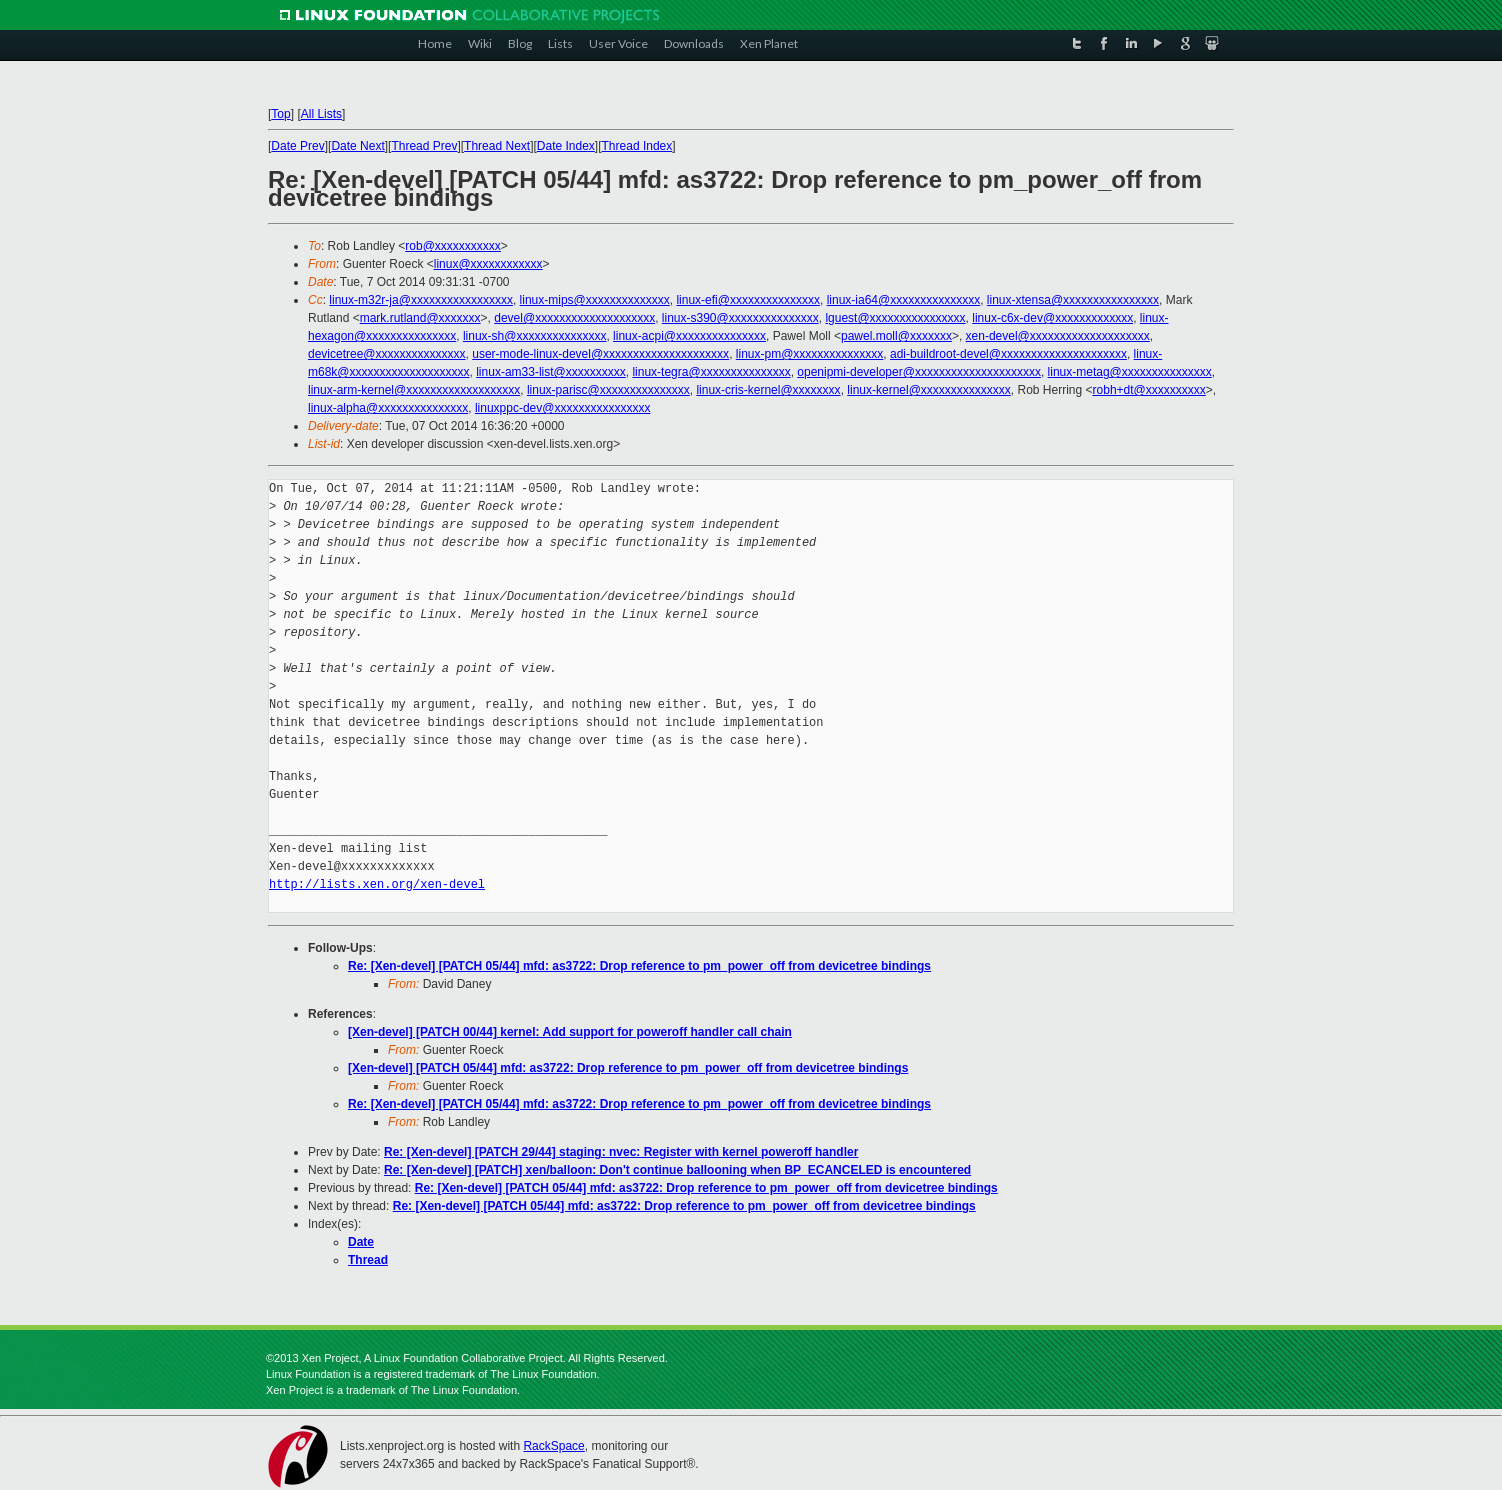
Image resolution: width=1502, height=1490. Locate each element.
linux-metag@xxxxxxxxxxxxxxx (1130, 372)
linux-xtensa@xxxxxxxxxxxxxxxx (1073, 300)
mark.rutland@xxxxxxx (420, 318)
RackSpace (553, 1446)
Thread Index (637, 146)
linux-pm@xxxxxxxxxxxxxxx (810, 354)
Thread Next (497, 146)
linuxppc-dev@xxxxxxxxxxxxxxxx (563, 408)
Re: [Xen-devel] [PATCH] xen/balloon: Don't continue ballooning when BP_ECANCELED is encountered (677, 1170)
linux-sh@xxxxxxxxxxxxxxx (535, 336)
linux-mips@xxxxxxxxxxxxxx (595, 300)
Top (280, 114)
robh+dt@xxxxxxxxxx (1149, 390)
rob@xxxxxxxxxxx (453, 246)
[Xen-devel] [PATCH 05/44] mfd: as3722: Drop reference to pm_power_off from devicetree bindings (628, 1068)
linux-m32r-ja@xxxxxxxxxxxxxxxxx (421, 300)
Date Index (566, 146)
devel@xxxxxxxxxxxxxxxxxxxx (574, 318)
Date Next (357, 146)
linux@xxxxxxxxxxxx (488, 264)
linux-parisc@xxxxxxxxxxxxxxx (608, 390)
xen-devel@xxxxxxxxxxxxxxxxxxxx (1058, 336)
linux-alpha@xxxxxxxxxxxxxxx (388, 408)
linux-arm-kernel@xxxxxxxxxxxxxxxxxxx (414, 390)
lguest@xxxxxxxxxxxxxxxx (895, 318)
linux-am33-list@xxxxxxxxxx (551, 372)
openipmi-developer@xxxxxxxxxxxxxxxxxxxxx (919, 372)
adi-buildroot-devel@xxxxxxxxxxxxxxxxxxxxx (1008, 354)
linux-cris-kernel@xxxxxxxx (768, 390)
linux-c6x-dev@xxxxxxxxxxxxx (1052, 318)
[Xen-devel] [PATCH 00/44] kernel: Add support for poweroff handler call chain (570, 1032)
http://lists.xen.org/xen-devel (377, 884)
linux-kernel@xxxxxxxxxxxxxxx (929, 390)
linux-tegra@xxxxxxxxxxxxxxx (711, 372)
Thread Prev (424, 146)
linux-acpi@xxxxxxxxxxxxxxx (689, 336)
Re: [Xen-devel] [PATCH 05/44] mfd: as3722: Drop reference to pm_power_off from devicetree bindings (639, 966)
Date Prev (297, 146)
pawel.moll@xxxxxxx (896, 336)
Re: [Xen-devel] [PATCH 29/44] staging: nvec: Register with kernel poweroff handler (621, 1152)
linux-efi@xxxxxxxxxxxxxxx (748, 300)
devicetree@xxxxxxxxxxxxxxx (387, 354)
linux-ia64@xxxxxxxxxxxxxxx (904, 300)
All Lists (321, 114)
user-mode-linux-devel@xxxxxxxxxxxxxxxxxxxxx (600, 354)
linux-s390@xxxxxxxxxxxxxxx (740, 318)
